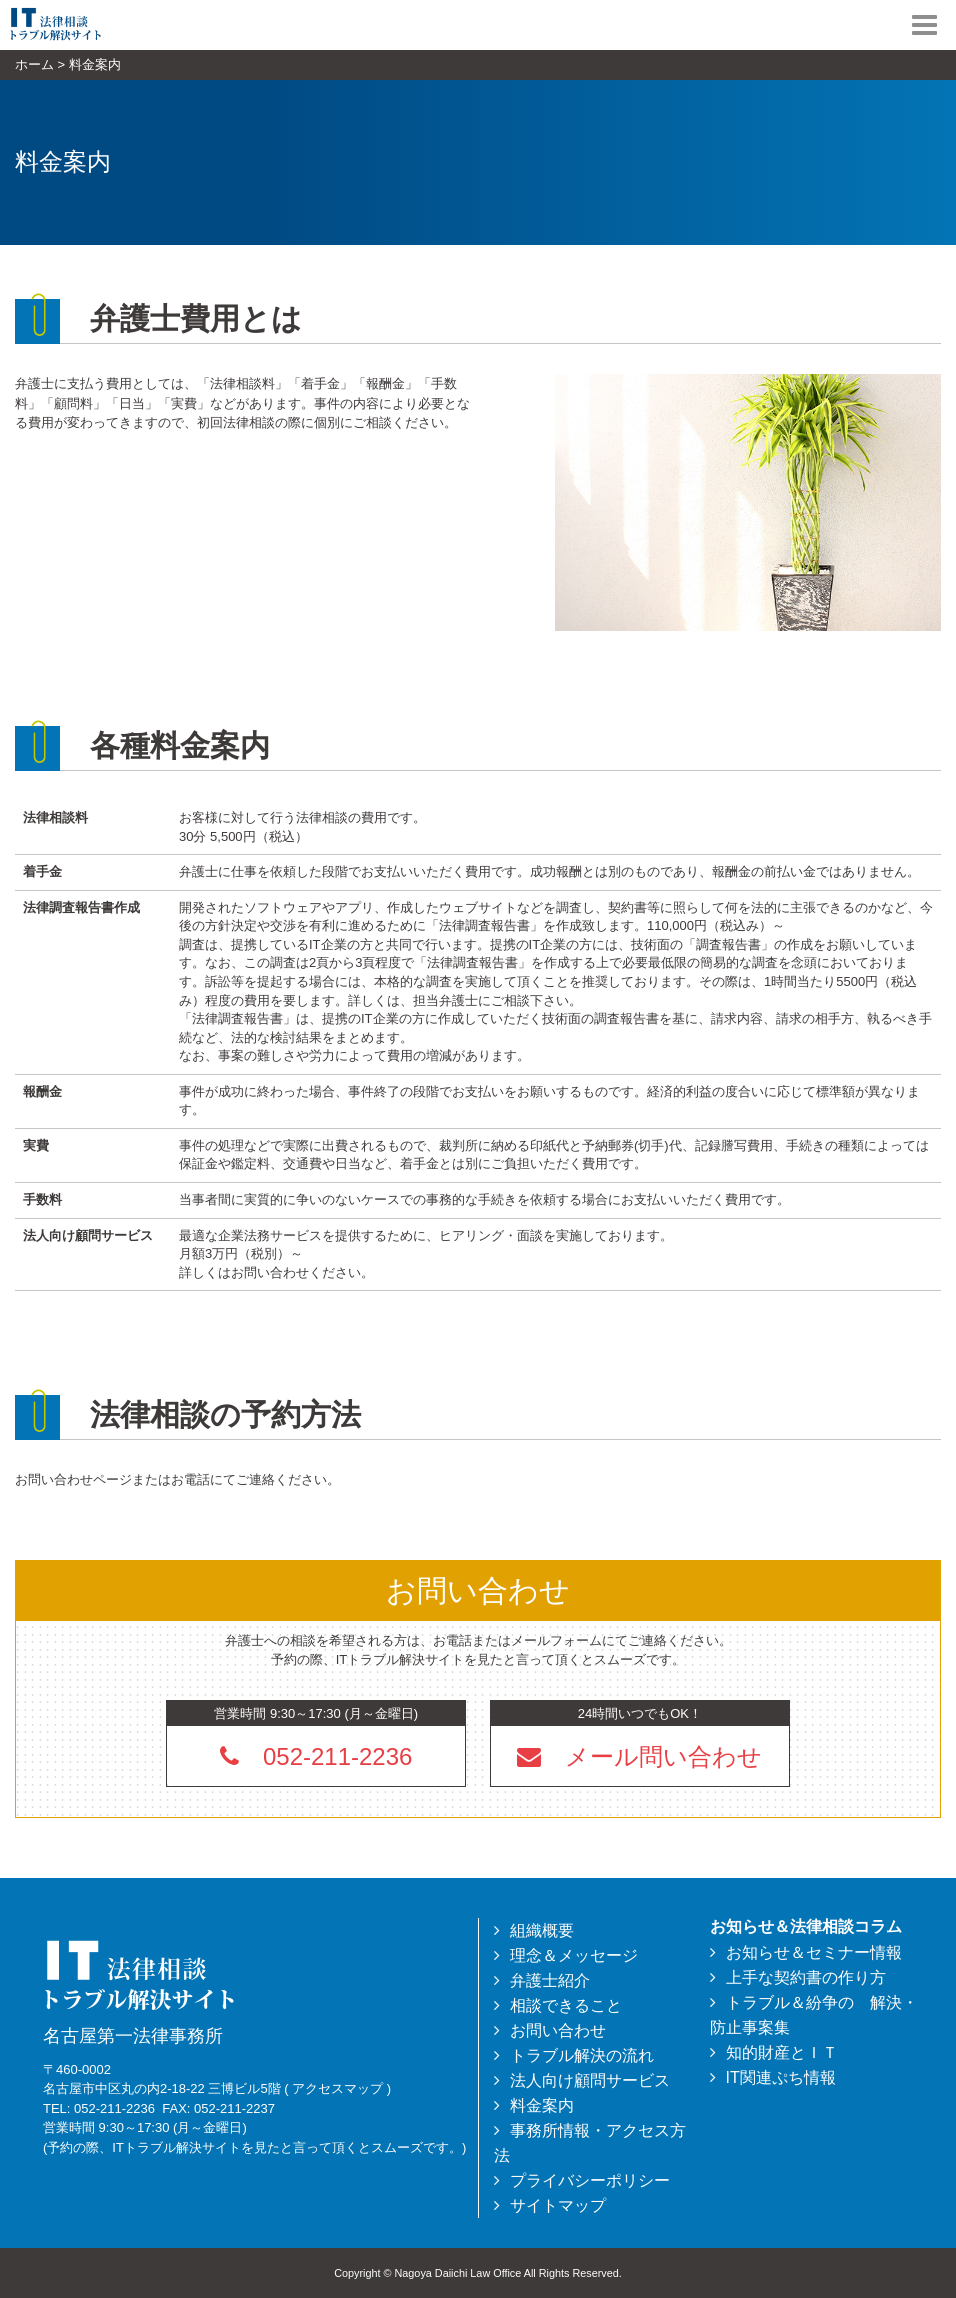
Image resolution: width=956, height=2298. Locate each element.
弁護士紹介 (550, 1980)
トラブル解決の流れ (582, 2055)
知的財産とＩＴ (782, 2052)
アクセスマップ (337, 2088)
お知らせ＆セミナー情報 (814, 1952)
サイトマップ (558, 2205)
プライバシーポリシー (590, 2180)
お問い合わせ (558, 2030)
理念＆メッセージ (574, 1955)
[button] (640, 1756)
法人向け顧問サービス (590, 2080)
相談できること (566, 2005)
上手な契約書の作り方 (806, 1977)
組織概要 (542, 1930)
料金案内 (542, 2105)
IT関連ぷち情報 (781, 2077)
